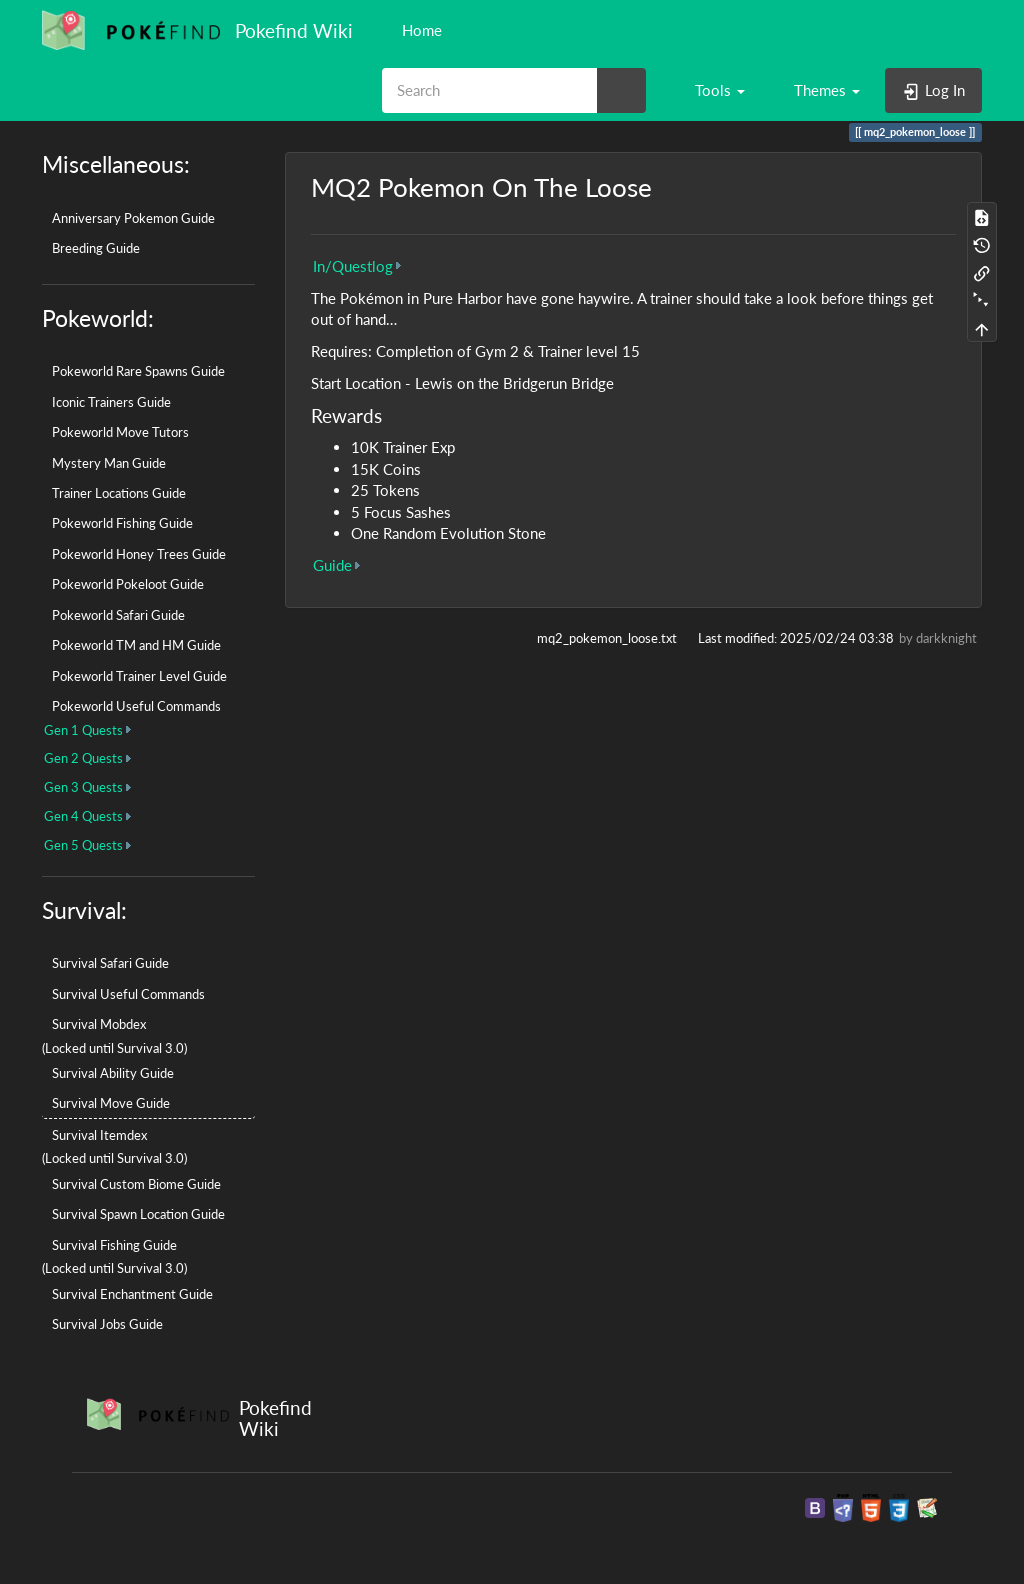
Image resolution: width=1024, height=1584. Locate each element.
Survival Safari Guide (110, 963)
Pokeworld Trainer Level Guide (139, 676)
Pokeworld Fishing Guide (122, 523)
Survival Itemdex (99, 1135)
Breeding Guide (96, 248)
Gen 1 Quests (83, 730)
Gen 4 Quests (83, 816)
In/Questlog (353, 266)
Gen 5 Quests (83, 845)
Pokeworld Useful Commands (136, 706)
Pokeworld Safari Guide (118, 615)
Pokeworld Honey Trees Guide (139, 554)
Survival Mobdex (99, 1024)
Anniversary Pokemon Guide (133, 218)
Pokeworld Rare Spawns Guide (138, 371)
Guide (332, 565)
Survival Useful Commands (128, 994)
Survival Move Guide (111, 1103)
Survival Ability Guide (113, 1073)
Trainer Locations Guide (119, 493)
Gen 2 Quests (83, 758)
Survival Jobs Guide (107, 1324)
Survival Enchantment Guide (132, 1294)
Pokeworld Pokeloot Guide (128, 584)
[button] (710, 90)
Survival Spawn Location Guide (138, 1214)
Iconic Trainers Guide (111, 402)
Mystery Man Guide (109, 463)
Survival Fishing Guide (114, 1245)
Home (420, 30)
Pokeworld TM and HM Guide (136, 645)
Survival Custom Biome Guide (136, 1184)
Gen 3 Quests (83, 787)
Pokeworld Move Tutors (120, 432)
